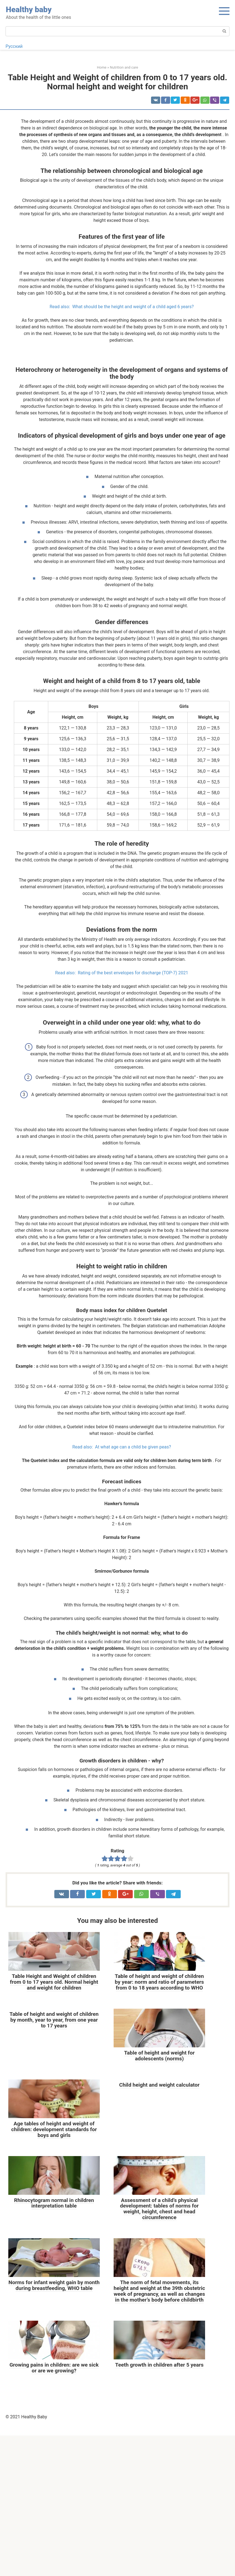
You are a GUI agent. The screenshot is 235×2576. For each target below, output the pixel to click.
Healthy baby (29, 9)
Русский (14, 46)
